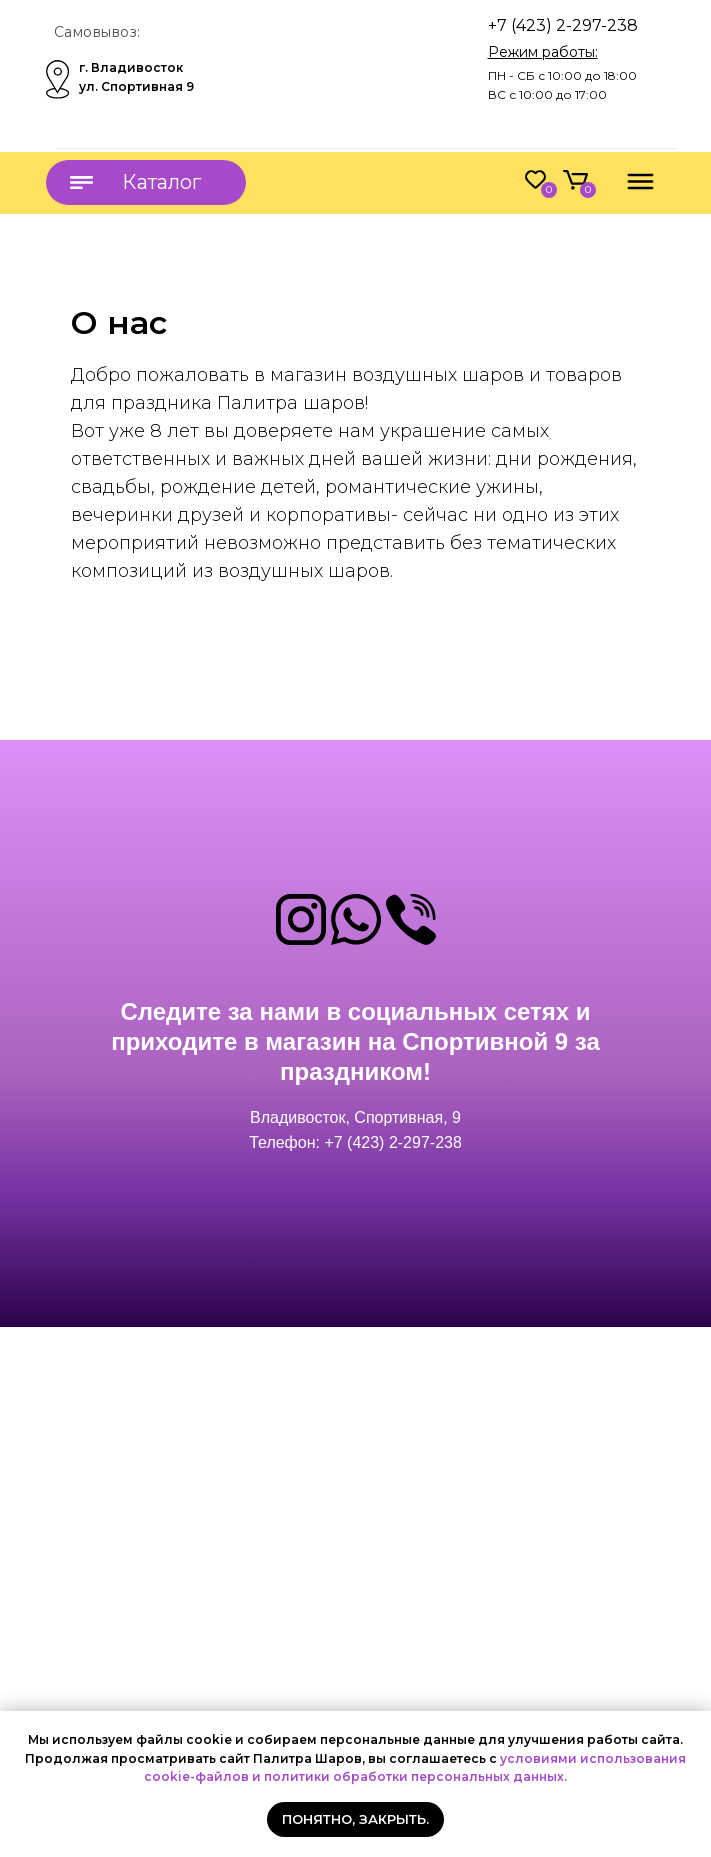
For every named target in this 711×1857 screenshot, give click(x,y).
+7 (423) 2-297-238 (563, 25)
